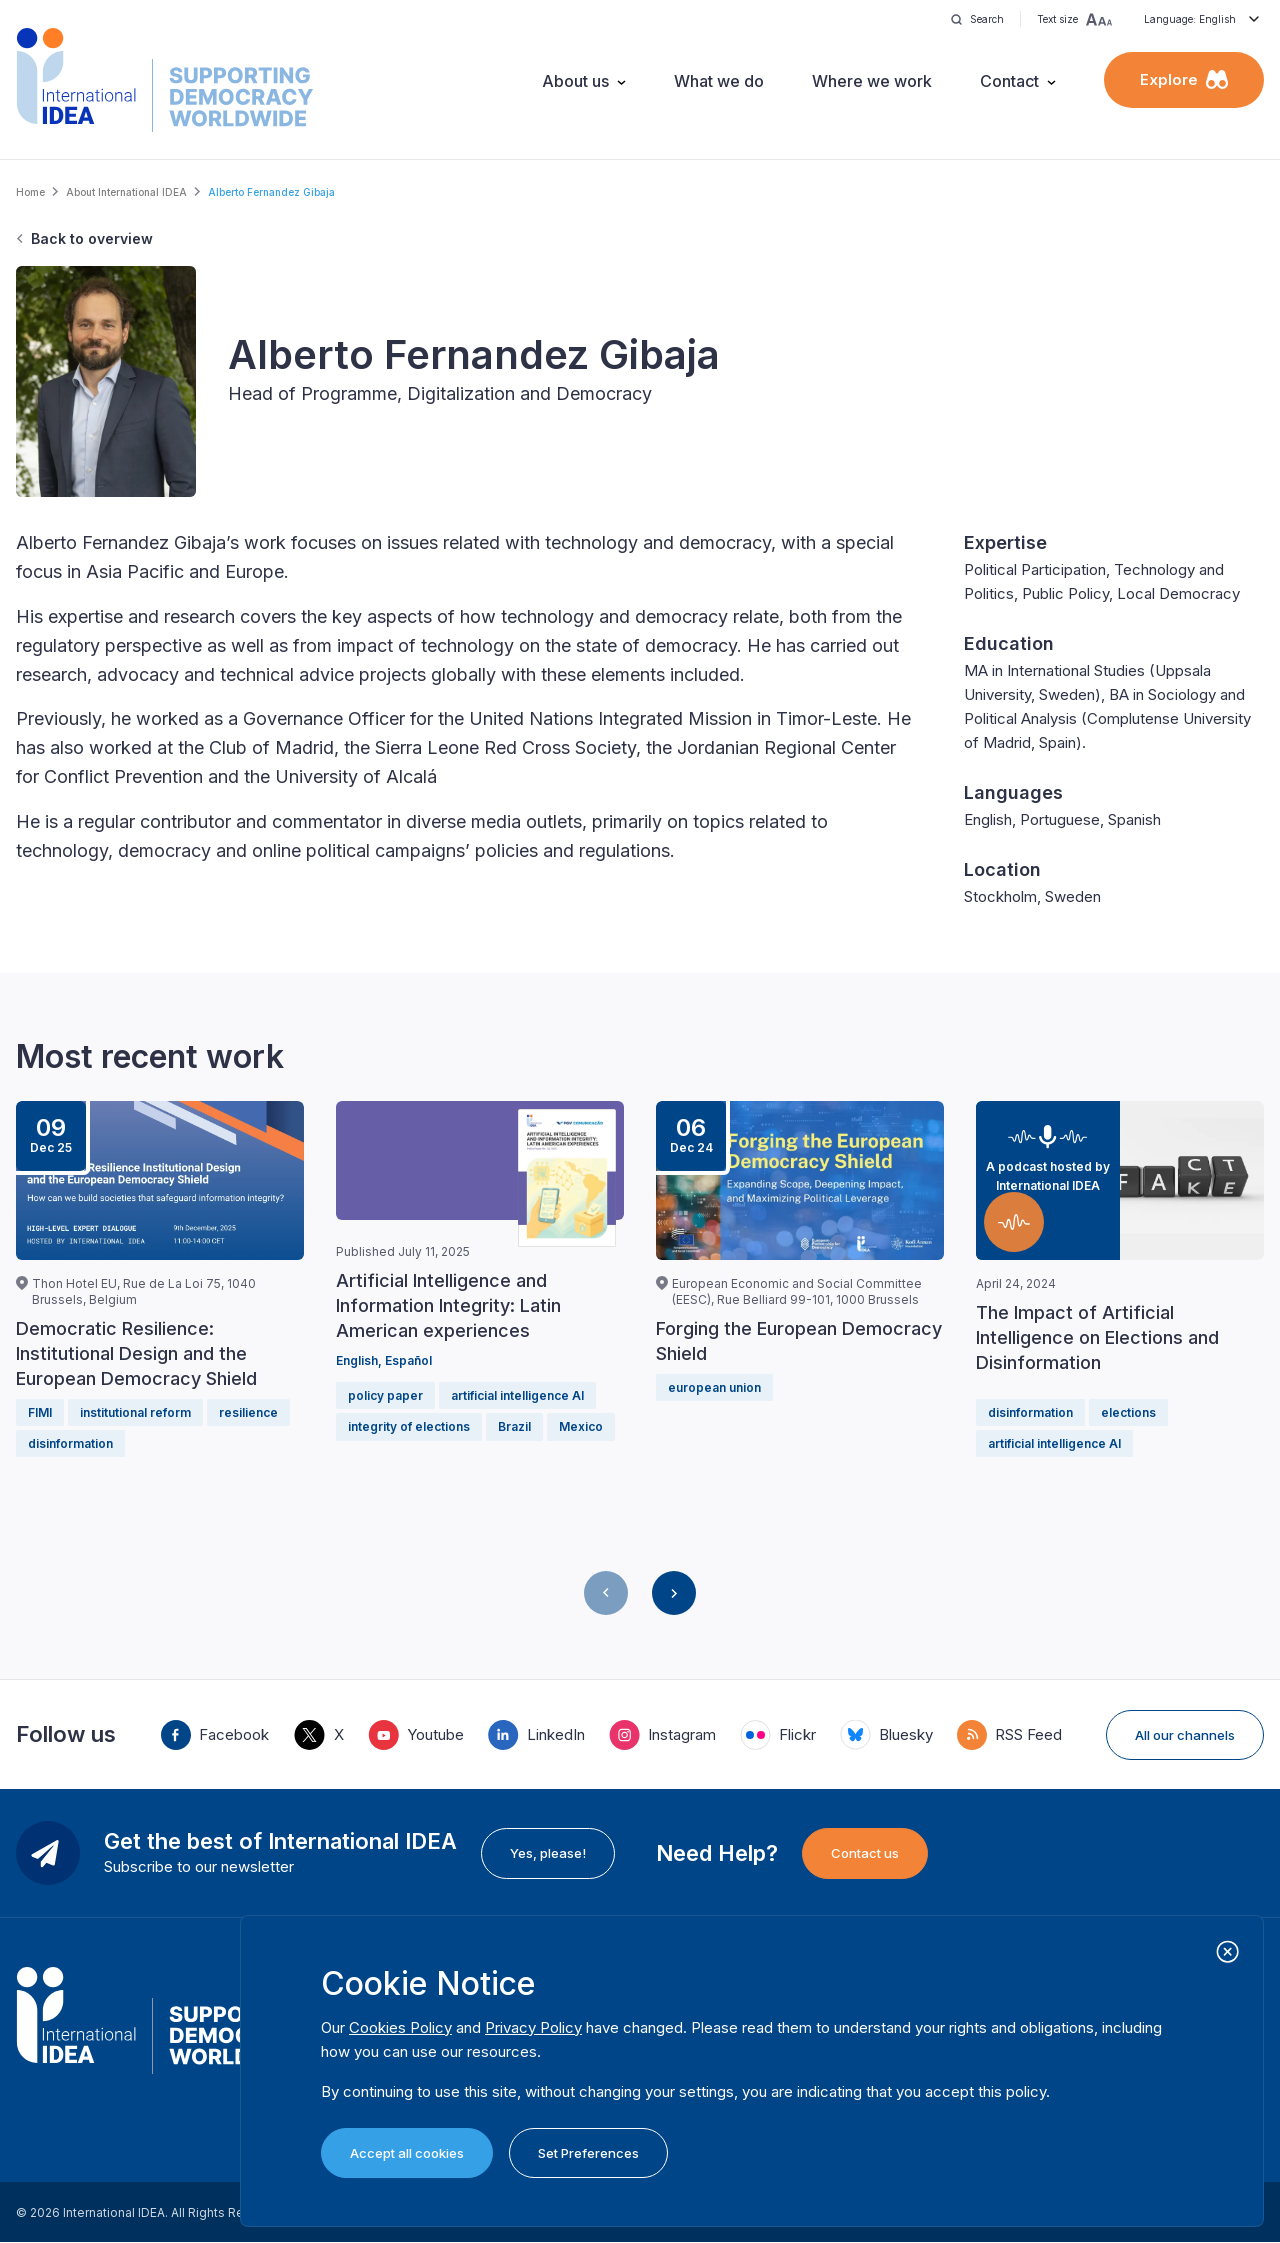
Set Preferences (588, 2153)
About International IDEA (126, 192)
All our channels (1185, 1735)
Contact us (865, 1853)
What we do (719, 81)
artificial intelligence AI (517, 1395)
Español (408, 1360)
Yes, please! (548, 1853)
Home (30, 192)
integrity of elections (409, 1426)
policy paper (385, 1395)
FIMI (40, 1412)
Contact (1009, 81)
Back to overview (92, 238)
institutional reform (135, 1412)
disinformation (70, 1443)
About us (575, 81)
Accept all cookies (407, 2153)
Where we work (872, 81)
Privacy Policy (533, 2027)
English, (360, 1360)
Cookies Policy (400, 2027)
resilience (248, 1412)
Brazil (514, 1426)
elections (1128, 1412)
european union (714, 1387)
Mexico (581, 1426)
